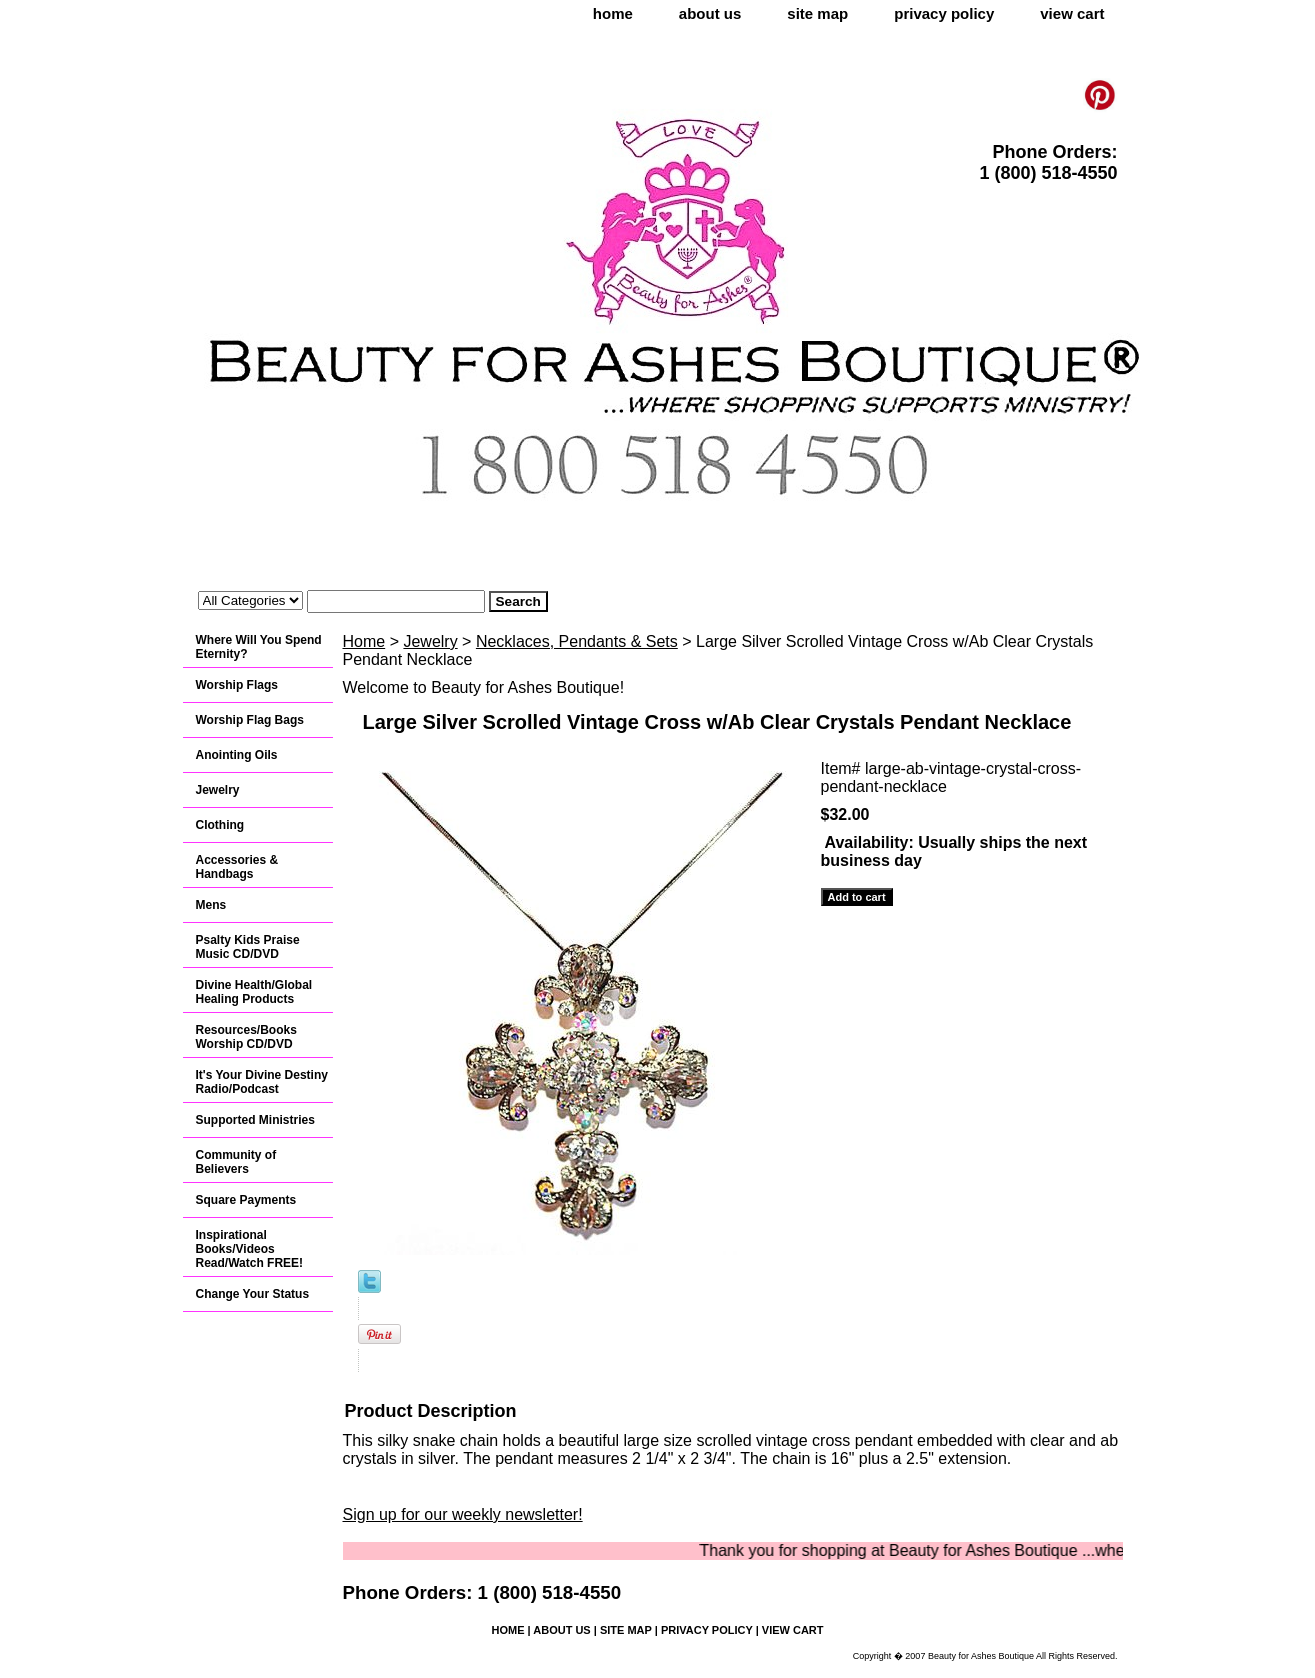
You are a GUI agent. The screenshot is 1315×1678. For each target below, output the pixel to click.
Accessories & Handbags (237, 867)
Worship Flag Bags (250, 720)
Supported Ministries (255, 1120)
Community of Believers (236, 1162)
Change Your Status (253, 1294)
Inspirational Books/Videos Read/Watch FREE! (250, 1249)
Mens (211, 905)
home (613, 13)
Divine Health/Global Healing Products (254, 992)
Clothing (220, 825)
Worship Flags (237, 685)
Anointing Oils (237, 755)
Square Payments (246, 1200)
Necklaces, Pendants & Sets (577, 641)
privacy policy (944, 13)
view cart (1072, 13)
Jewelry (430, 641)
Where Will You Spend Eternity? (259, 647)
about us (710, 13)
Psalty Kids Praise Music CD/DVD (248, 947)
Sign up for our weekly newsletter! (463, 1514)
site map (817, 13)
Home (364, 641)
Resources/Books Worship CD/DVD (246, 1037)
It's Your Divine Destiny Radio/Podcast (262, 1082)
